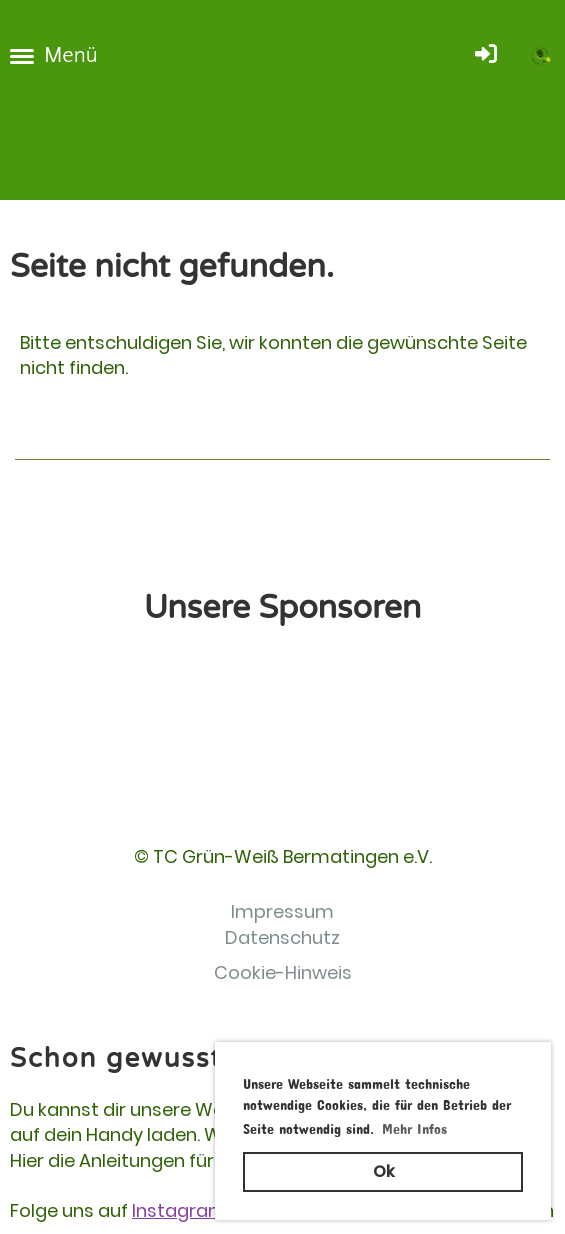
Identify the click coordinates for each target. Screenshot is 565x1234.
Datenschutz (282, 937)
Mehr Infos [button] (414, 1125)
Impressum (282, 911)
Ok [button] (383, 1171)
